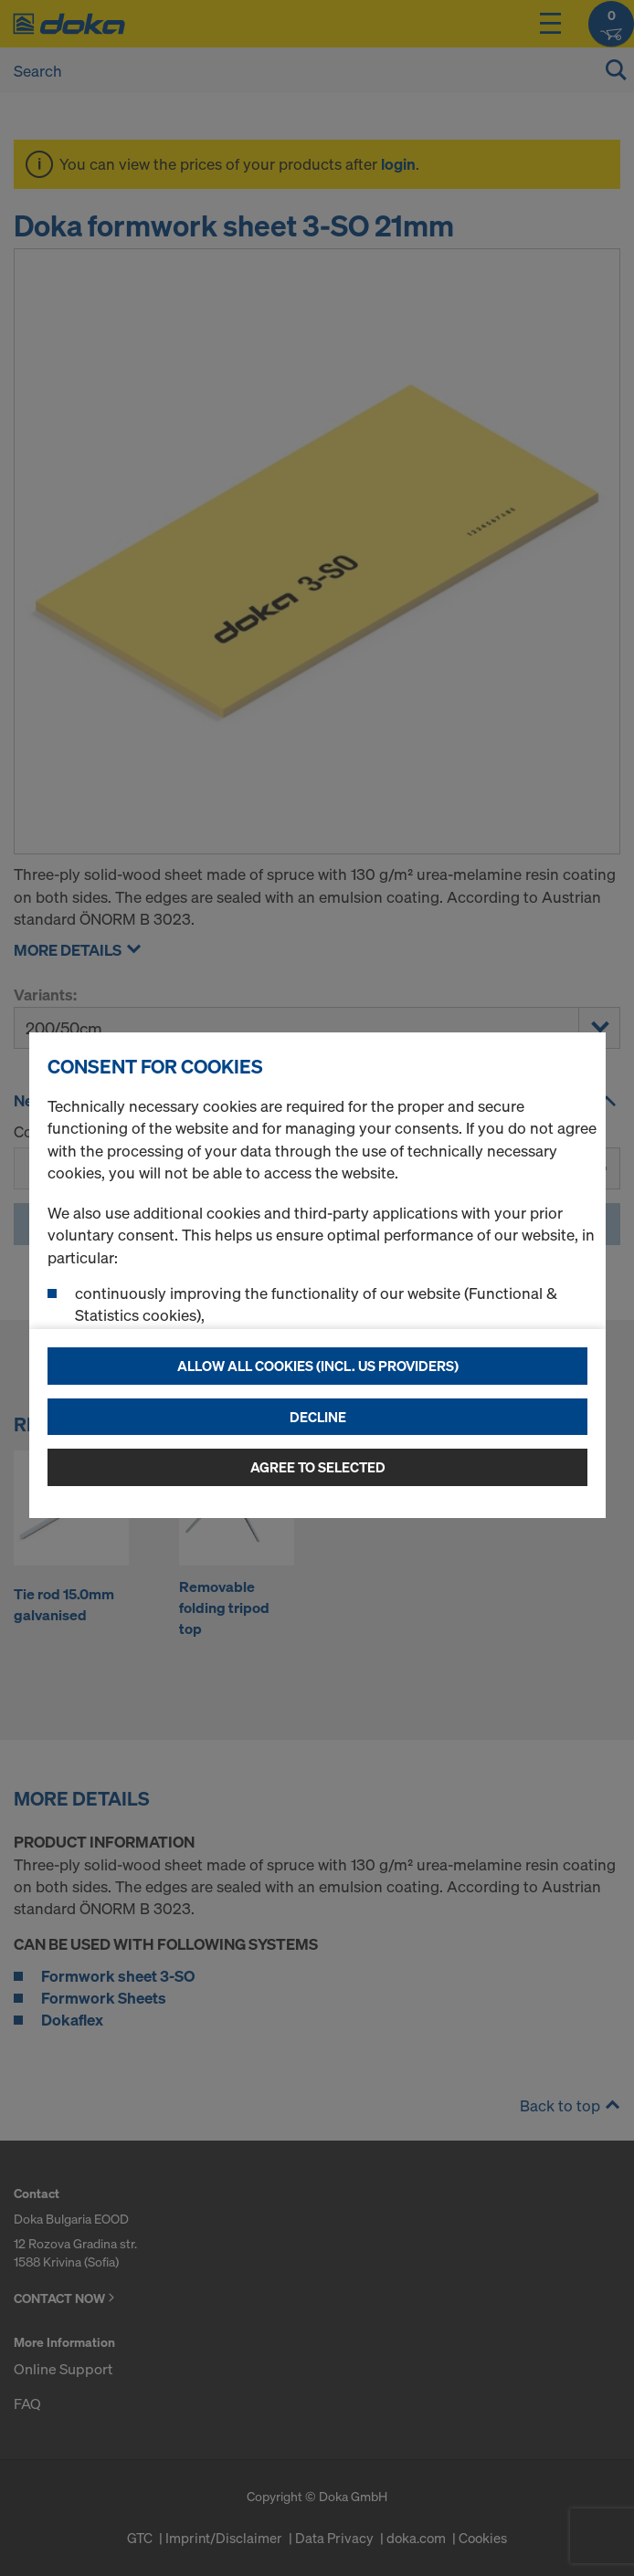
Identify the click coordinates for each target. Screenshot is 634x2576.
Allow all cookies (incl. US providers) (318, 1365)
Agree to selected (318, 1467)
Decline (318, 1417)
